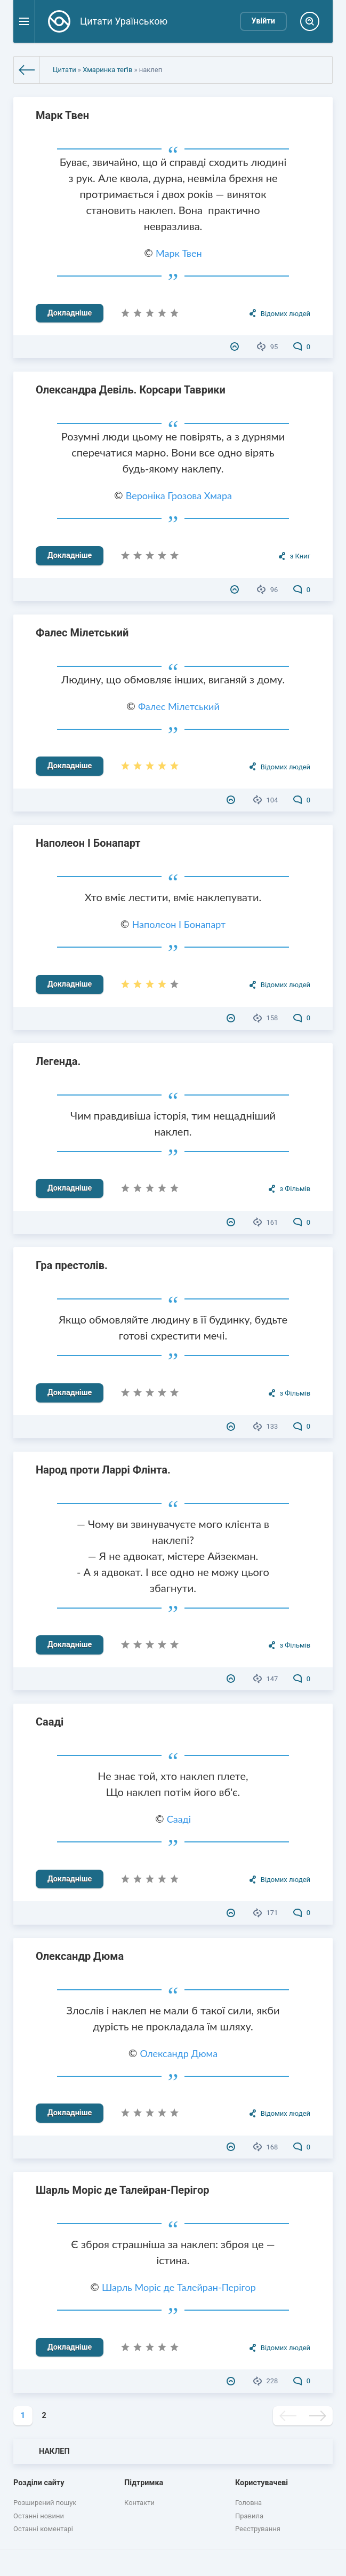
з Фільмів (294, 1189)
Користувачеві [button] (261, 2482)
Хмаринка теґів (107, 70)
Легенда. (58, 1061)
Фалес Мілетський (82, 632)
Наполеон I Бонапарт (88, 843)
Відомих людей (285, 314)
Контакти (139, 2503)
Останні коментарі (43, 2529)
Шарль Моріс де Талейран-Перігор (123, 2190)
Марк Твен (62, 115)
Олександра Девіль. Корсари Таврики (131, 389)
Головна (248, 2503)
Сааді (49, 1721)
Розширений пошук (44, 2503)
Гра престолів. (72, 1265)
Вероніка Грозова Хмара (179, 495)
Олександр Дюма (80, 1956)
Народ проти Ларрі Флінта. (103, 1469)
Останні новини (38, 2516)
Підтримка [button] (143, 2482)
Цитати (64, 70)
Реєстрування (257, 2529)
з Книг (300, 556)
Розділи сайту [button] (39, 2482)
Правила (249, 2516)
